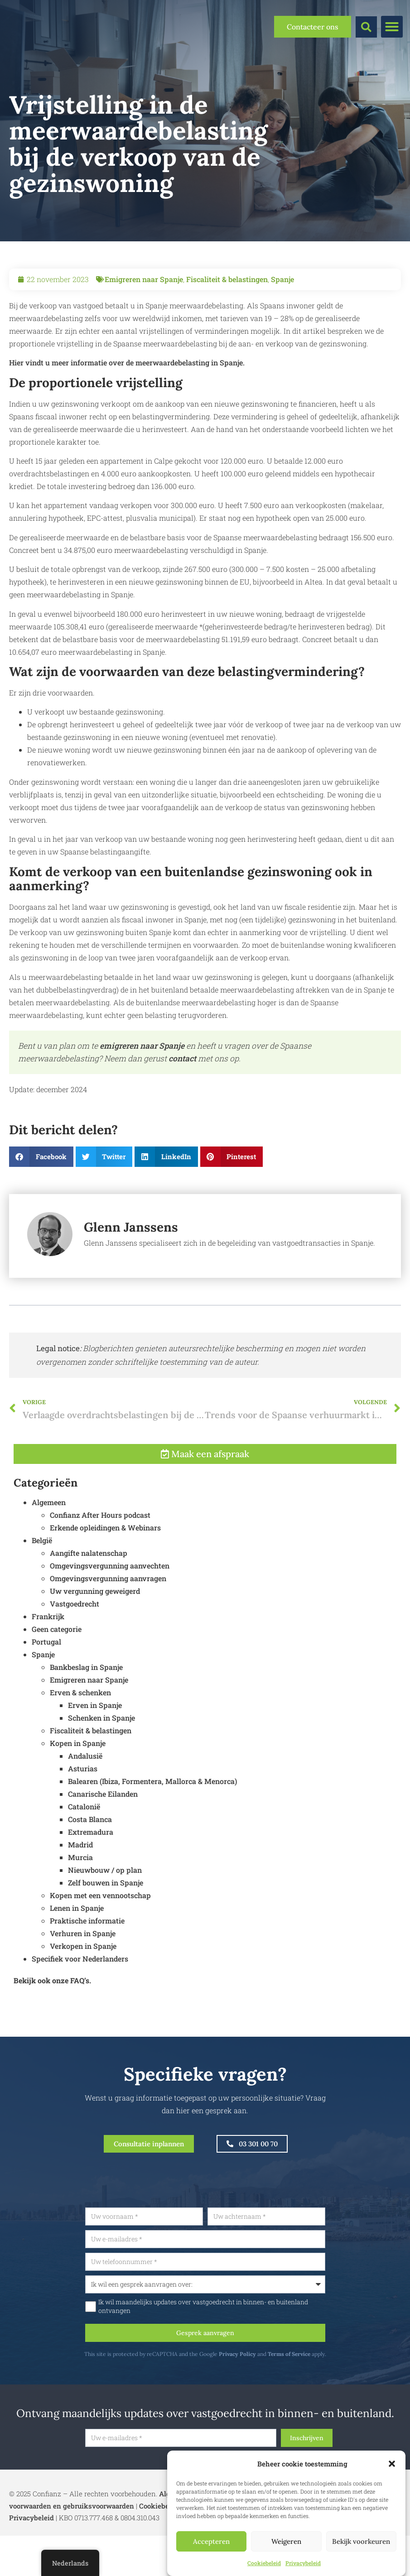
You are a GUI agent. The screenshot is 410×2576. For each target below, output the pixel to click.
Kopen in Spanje (78, 1791)
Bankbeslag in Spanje (86, 1715)
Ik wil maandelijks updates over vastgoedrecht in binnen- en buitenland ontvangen (247, 2319)
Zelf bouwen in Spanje (105, 1930)
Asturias (82, 1816)
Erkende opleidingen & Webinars (105, 1575)
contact (182, 1058)
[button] (391, 2463)
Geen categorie (57, 1677)
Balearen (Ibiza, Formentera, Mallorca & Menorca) (152, 1829)
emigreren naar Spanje (142, 1046)
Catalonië (84, 1854)
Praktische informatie (87, 1968)
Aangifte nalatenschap (88, 1601)
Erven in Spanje (95, 1753)
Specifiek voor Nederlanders (80, 2006)
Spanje (282, 279)
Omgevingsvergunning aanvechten (109, 1613)
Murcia (80, 1905)
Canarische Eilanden (103, 1842)
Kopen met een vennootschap (100, 1943)
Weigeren (286, 2541)
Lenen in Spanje (77, 1956)
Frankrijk (48, 1664)
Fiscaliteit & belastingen (227, 279)
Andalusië (85, 1803)
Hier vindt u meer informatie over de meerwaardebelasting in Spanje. (127, 362)
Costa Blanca (90, 1867)
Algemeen (49, 1550)
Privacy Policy (281, 2368)
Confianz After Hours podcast (100, 1563)
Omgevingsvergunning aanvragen (108, 1626)
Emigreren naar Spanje (144, 279)
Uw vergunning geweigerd (95, 1639)
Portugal (46, 1689)
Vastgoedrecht (74, 1651)
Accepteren (211, 2541)
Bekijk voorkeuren (361, 2541)
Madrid (80, 1892)
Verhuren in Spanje (83, 1981)
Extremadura (90, 1880)
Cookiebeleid (264, 2562)
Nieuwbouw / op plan (105, 1918)
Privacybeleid (303, 2562)
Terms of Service (333, 2368)
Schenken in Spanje (101, 1765)
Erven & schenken (80, 1740)
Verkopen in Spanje (83, 1994)
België (42, 1588)
